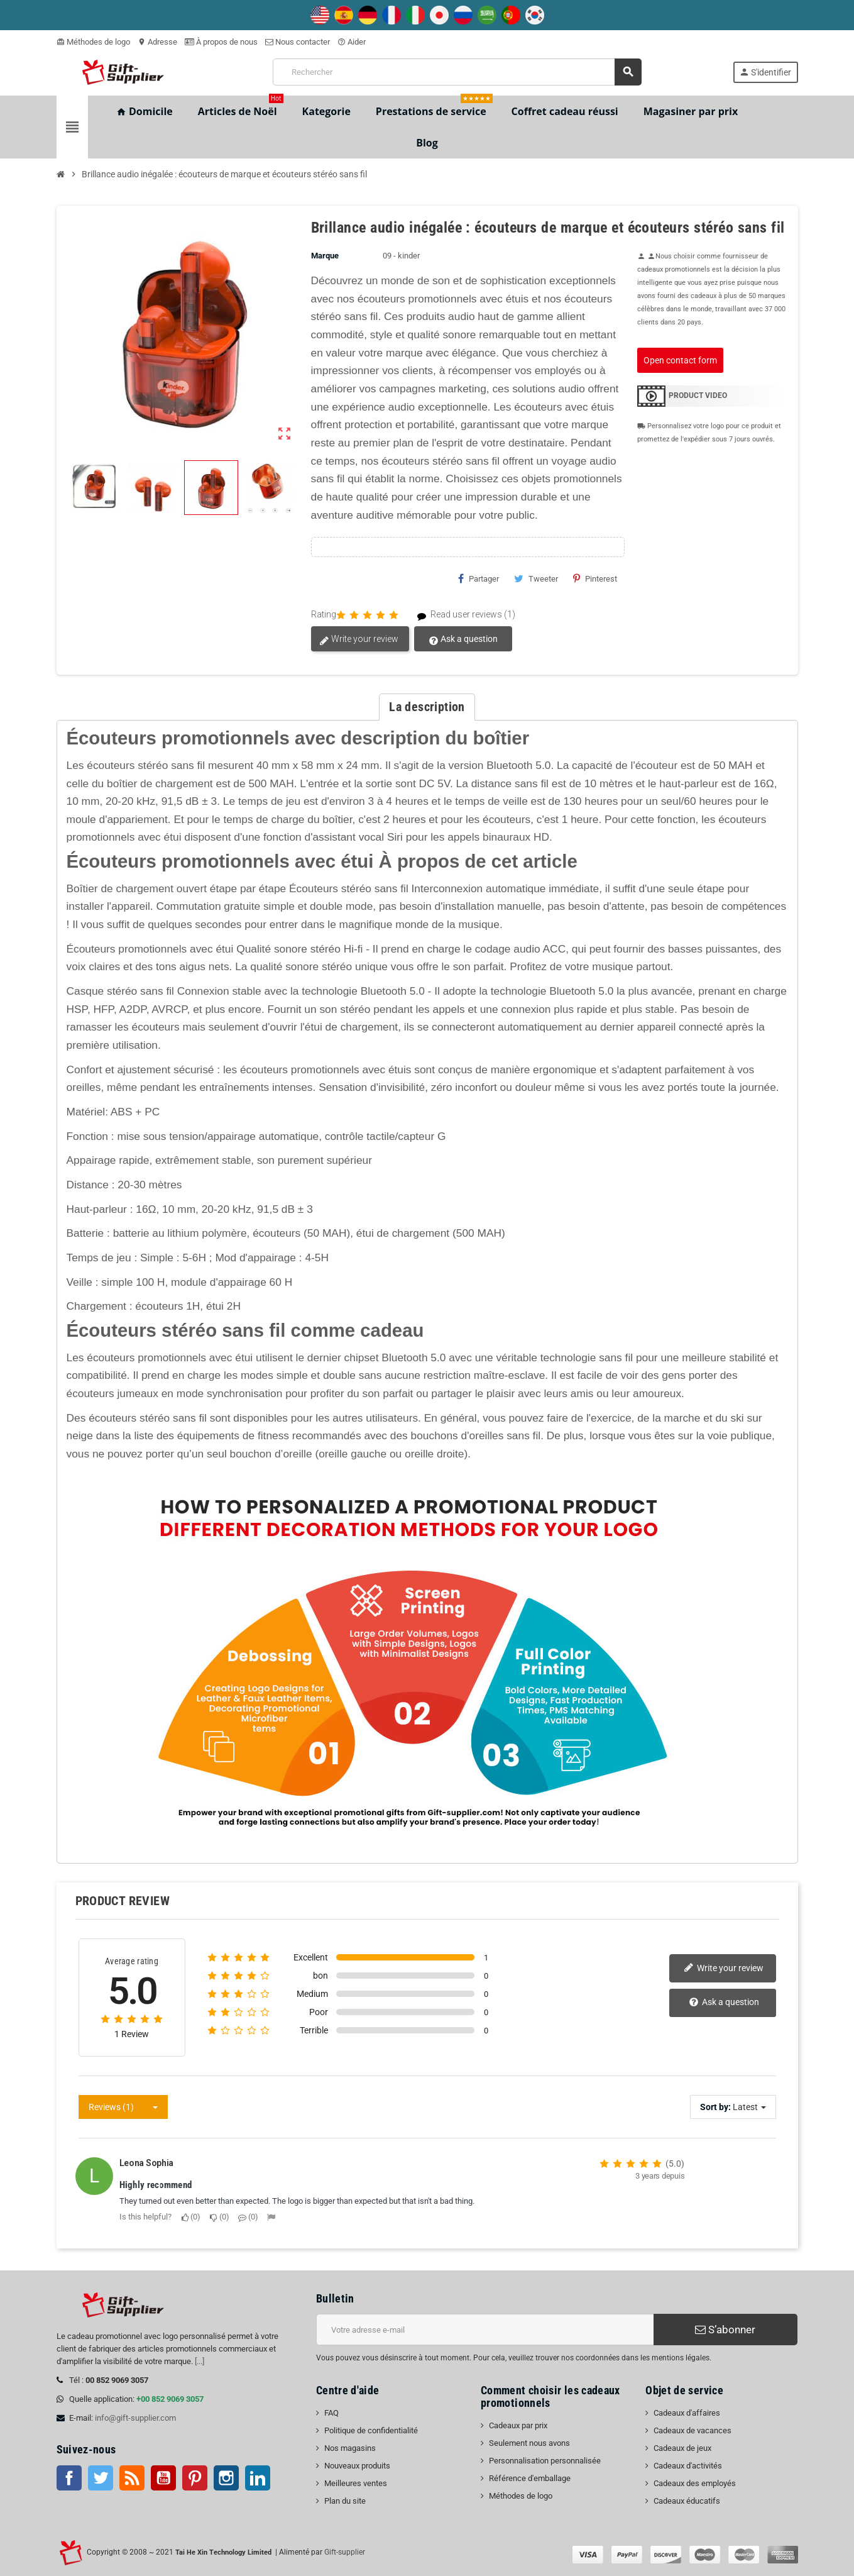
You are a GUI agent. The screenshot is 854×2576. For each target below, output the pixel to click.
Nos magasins (350, 2448)
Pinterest (595, 578)
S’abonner (725, 2329)
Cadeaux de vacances (692, 2430)
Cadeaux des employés (695, 2483)
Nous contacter (297, 42)
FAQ (331, 2413)
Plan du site (345, 2501)
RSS (132, 2477)
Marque (325, 255)
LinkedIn (257, 2477)
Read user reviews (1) (461, 614)
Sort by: (715, 2107)
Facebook (69, 2477)
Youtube (163, 2477)
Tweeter (536, 578)
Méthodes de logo (93, 42)
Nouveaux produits (357, 2465)
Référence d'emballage (530, 2478)
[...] (199, 2361)
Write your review (358, 639)
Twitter (100, 2477)
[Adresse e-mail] (485, 2329)
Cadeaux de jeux (682, 2448)
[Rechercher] (457, 72)
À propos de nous (221, 42)
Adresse (157, 42)
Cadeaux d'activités (688, 2465)
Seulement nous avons (529, 2443)
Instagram (226, 2477)
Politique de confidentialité (371, 2430)
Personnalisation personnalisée (545, 2460)
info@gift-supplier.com (135, 2418)
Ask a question (463, 639)
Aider (351, 42)
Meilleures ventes (355, 2483)
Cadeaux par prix (518, 2425)
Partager (478, 578)
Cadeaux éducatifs (687, 2501)
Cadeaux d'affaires (687, 2413)
